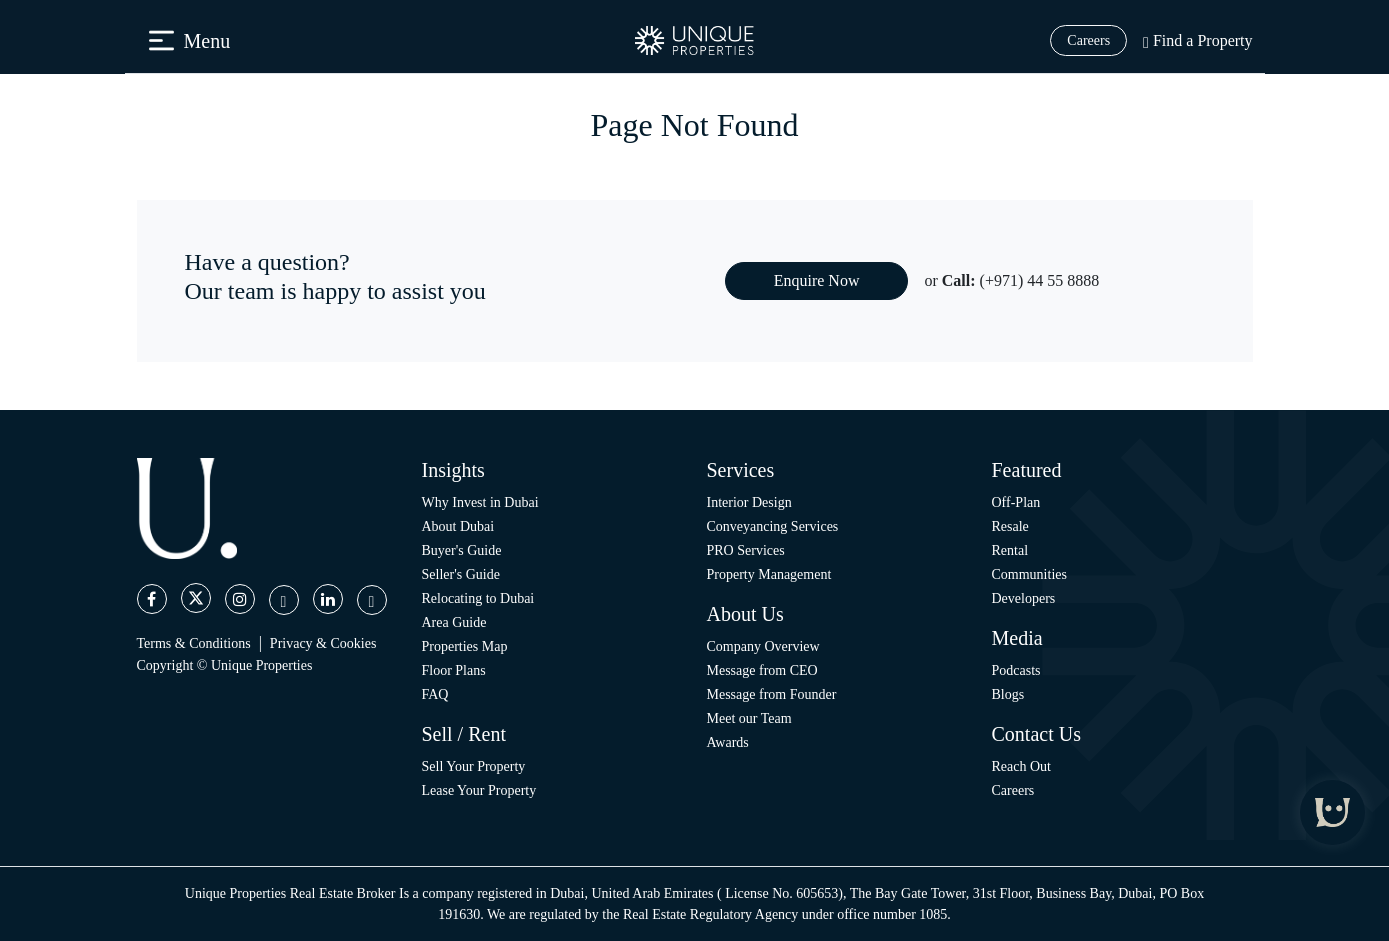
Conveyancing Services (773, 526)
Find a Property (1197, 40)
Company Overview (763, 646)
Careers (1088, 40)
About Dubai (458, 526)
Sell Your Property (474, 766)
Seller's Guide (461, 574)
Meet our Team (749, 718)
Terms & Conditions (194, 643)
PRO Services (746, 550)
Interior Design (749, 502)
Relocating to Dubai (478, 598)
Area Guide (454, 622)
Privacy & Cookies (323, 643)
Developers (1024, 598)
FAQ (435, 694)
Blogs (1008, 694)
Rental (1010, 550)
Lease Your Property (479, 790)
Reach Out (1021, 766)
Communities (1029, 574)
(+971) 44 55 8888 (1040, 280)
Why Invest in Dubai (480, 502)
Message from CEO (762, 670)
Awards (728, 742)
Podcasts (1016, 670)
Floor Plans (454, 670)
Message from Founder (772, 694)
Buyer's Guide (462, 550)
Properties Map (465, 646)
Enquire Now (817, 280)
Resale (1010, 526)
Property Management (769, 574)
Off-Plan (1016, 502)
